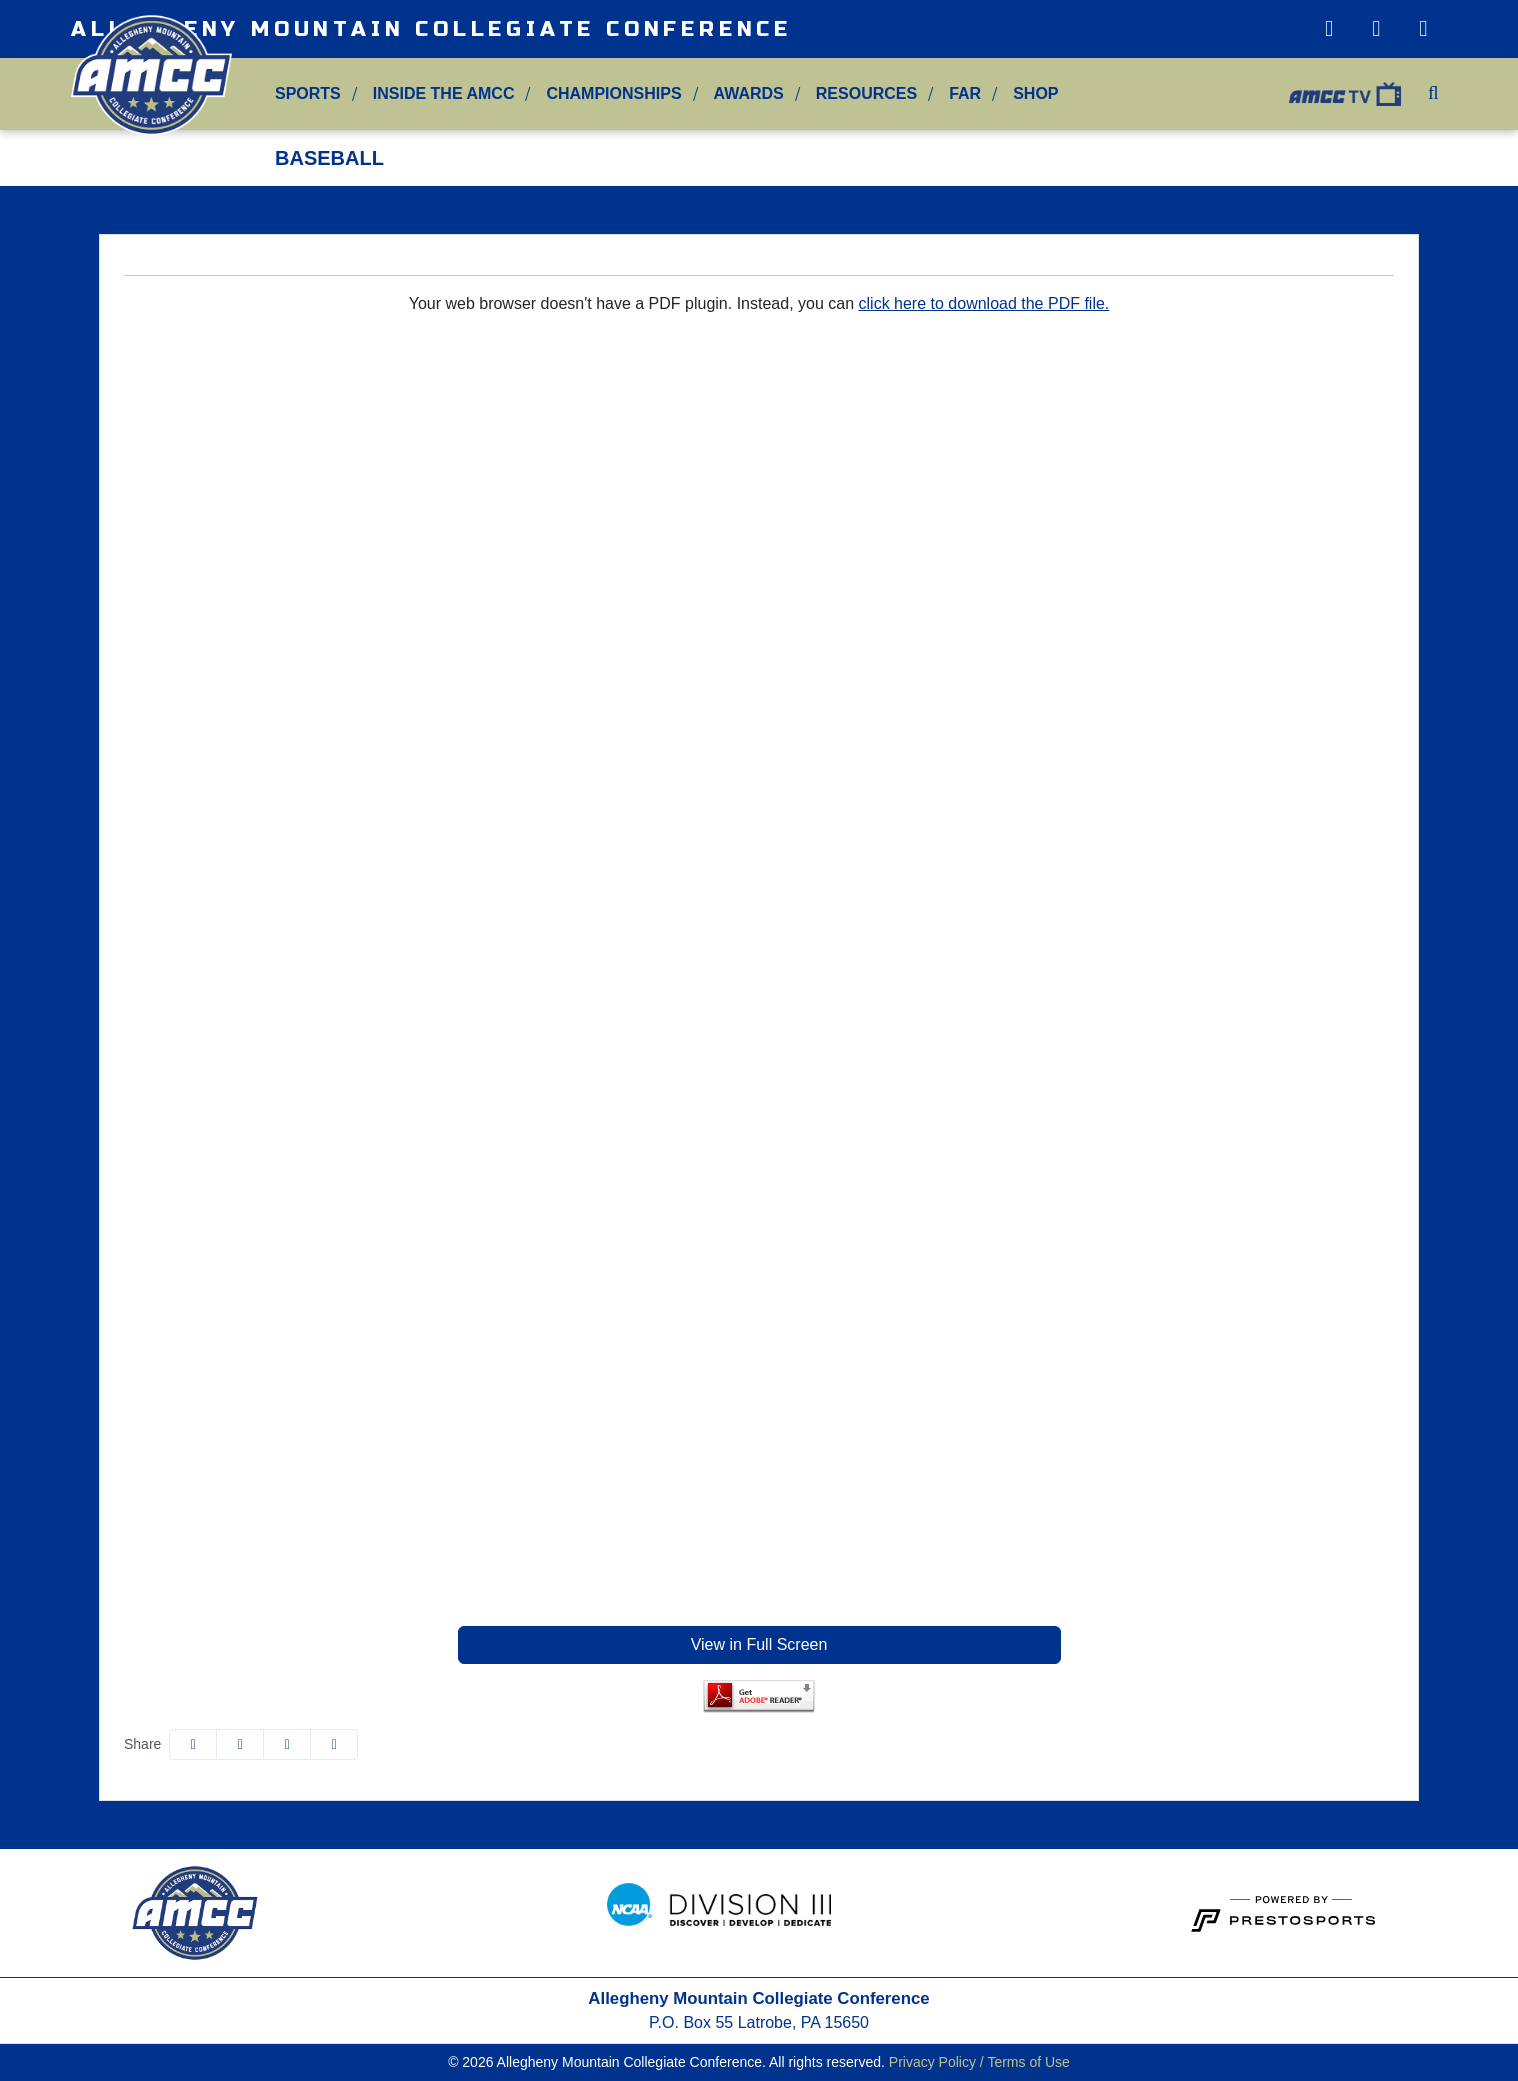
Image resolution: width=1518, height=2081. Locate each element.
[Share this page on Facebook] (193, 1744)
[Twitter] (1376, 29)
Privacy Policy (932, 2062)
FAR (965, 93)
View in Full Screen (759, 1644)
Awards (749, 93)
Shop (1035, 93)
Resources (866, 93)
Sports (308, 93)
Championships (613, 93)
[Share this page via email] (287, 1744)
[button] (308, 94)
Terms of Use (1028, 2062)
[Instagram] (1328, 29)
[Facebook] (1423, 29)
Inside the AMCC (444, 93)
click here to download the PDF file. (984, 303)
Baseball (329, 158)
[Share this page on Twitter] (240, 1744)
